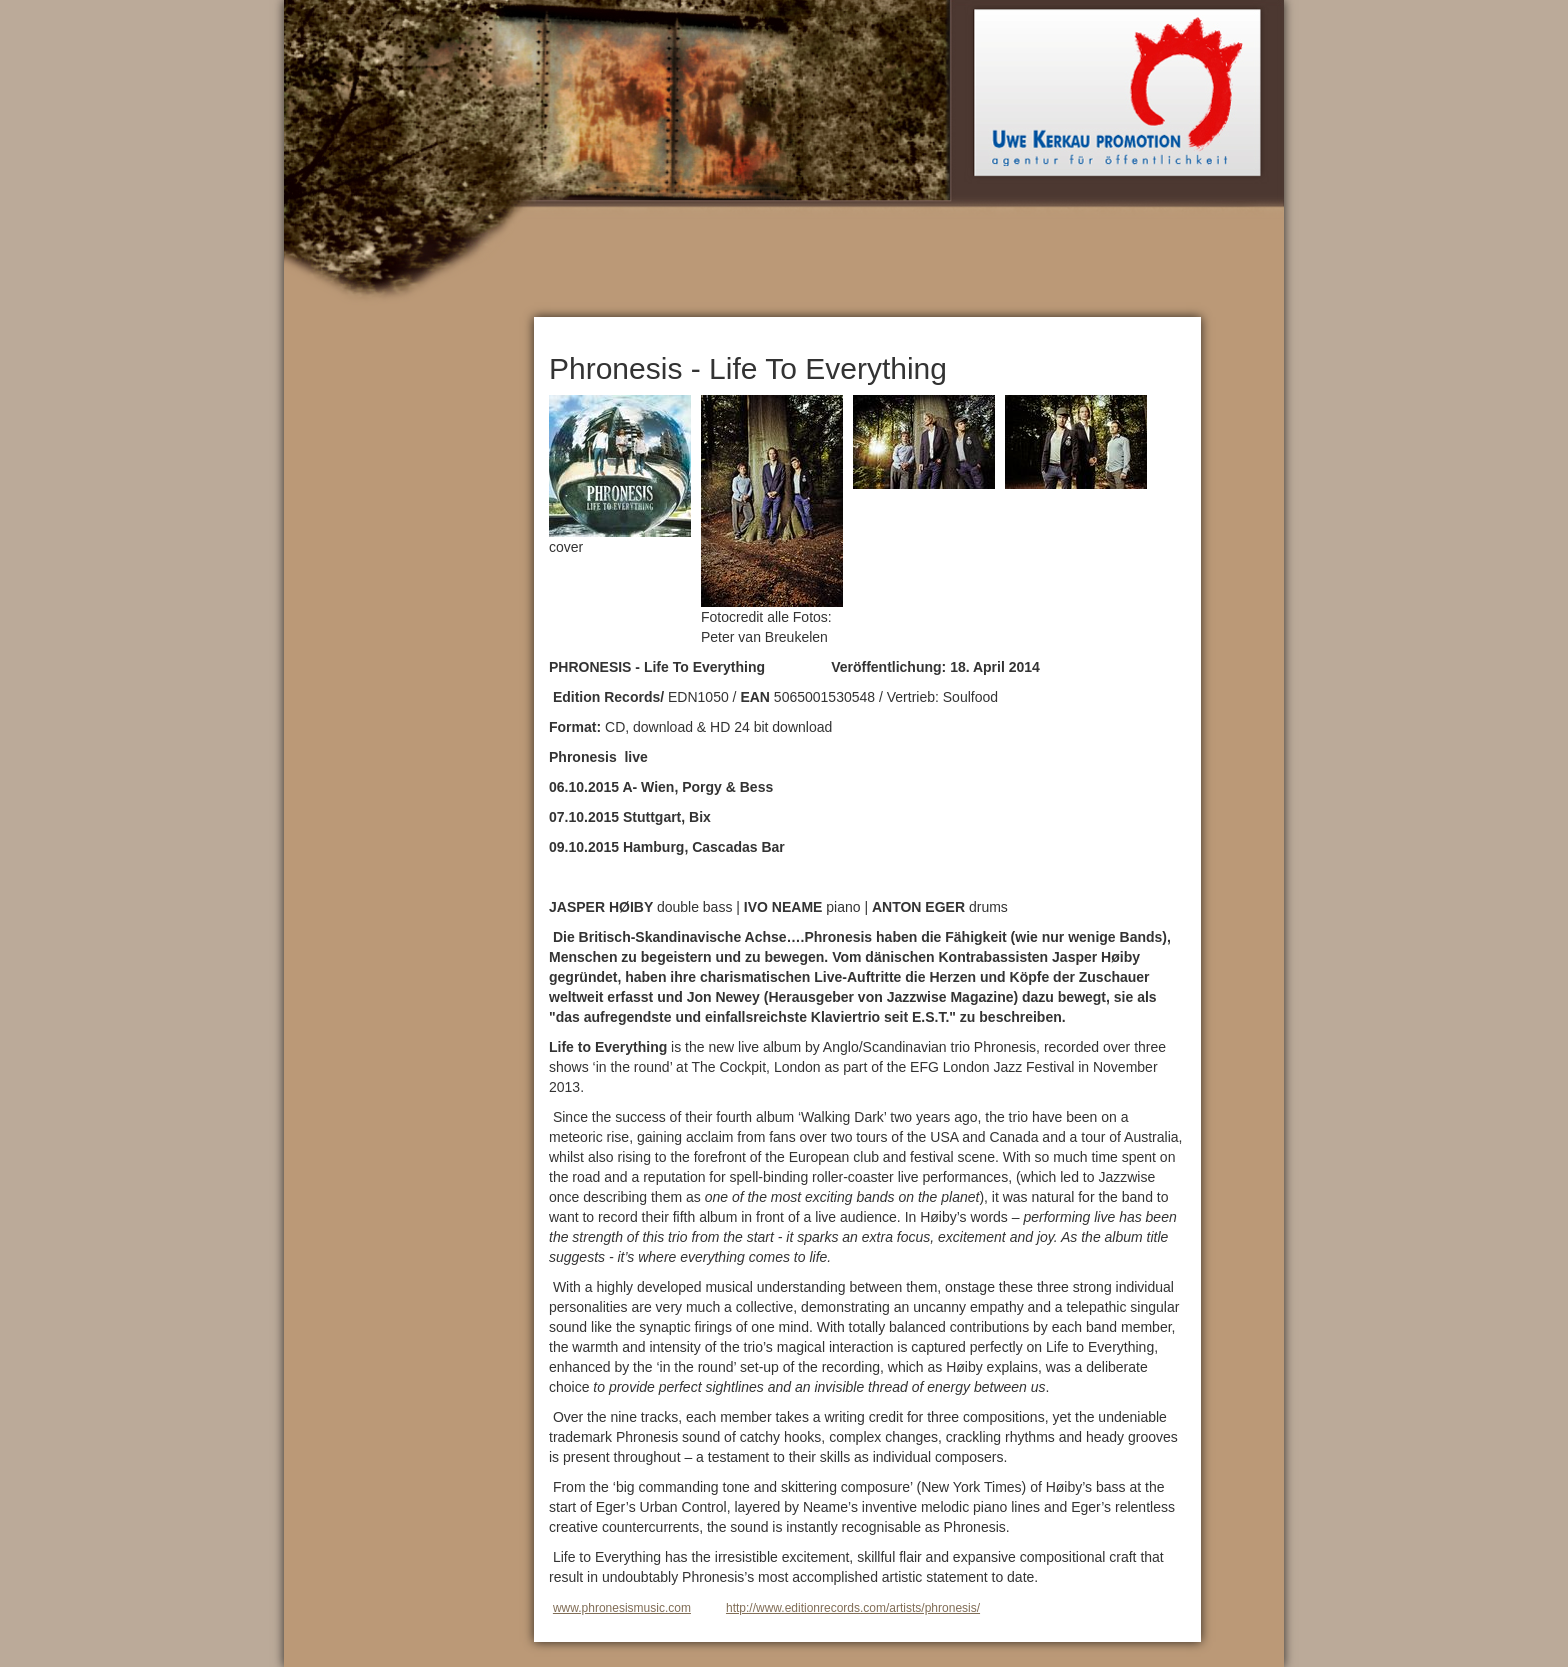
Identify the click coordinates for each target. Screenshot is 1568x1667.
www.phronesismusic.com (622, 1608)
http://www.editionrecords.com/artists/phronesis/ (853, 1608)
